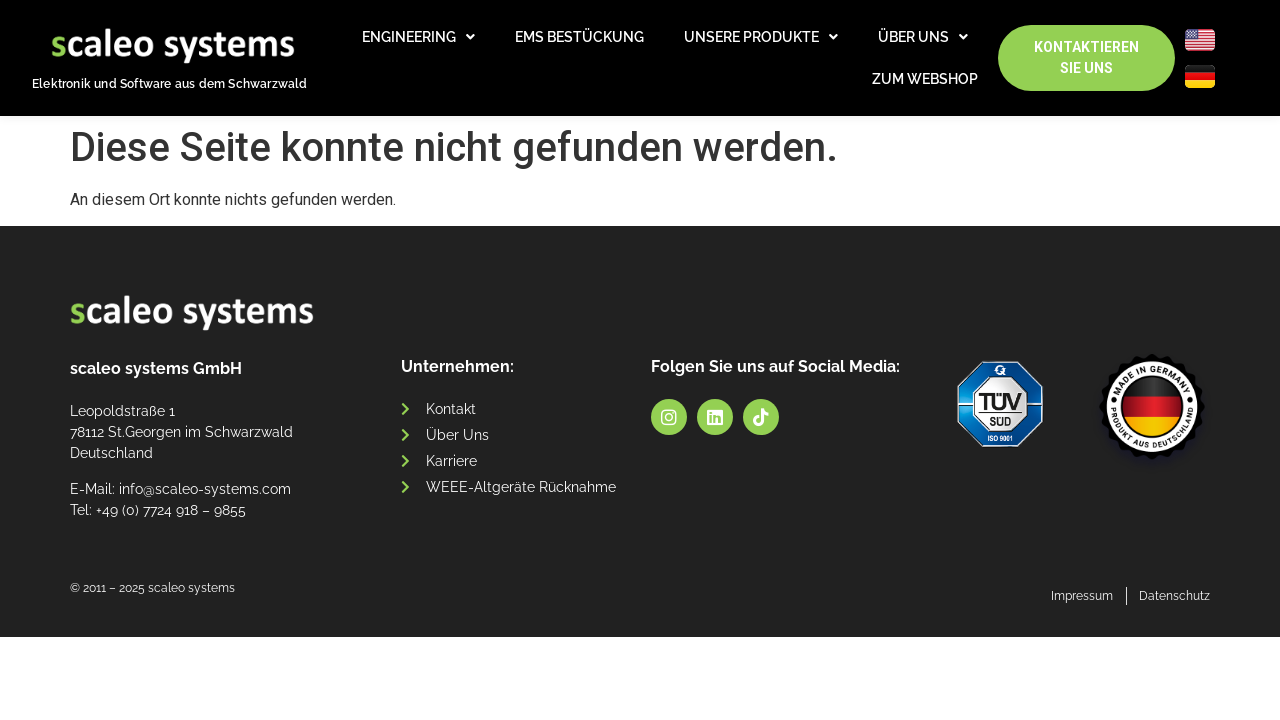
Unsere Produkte (761, 37)
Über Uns (923, 37)
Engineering (418, 37)
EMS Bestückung (579, 37)
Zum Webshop (925, 79)
